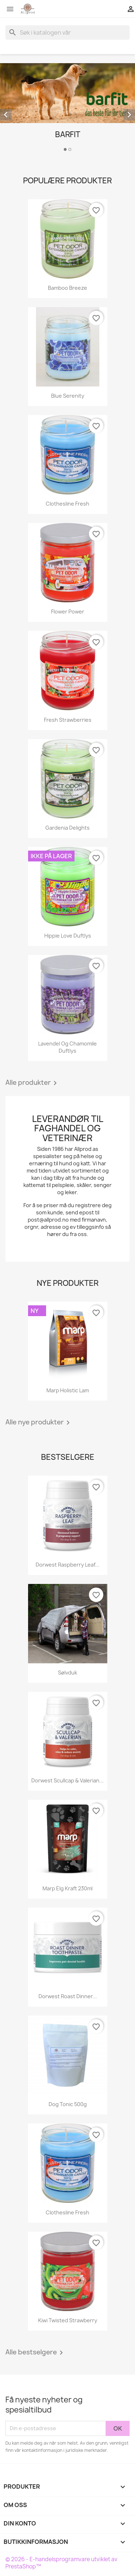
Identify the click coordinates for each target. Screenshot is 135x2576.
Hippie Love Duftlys (67, 935)
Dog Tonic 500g (68, 2104)
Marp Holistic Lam (67, 1390)
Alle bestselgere (35, 2352)
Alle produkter (32, 1083)
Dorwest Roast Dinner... (68, 1996)
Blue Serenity (67, 395)
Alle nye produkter (38, 1422)
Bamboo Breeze (67, 287)
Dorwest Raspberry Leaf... (67, 1564)
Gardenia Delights (67, 827)
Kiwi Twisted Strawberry (67, 2320)
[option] (67, 108)
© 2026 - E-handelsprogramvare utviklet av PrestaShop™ (61, 2562)
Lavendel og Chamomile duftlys (67, 1047)
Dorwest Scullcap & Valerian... (67, 1780)
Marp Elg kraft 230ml (67, 1888)
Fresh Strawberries (67, 719)
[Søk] (67, 32)
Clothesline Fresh (67, 503)
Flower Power (67, 611)
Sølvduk (67, 1672)
